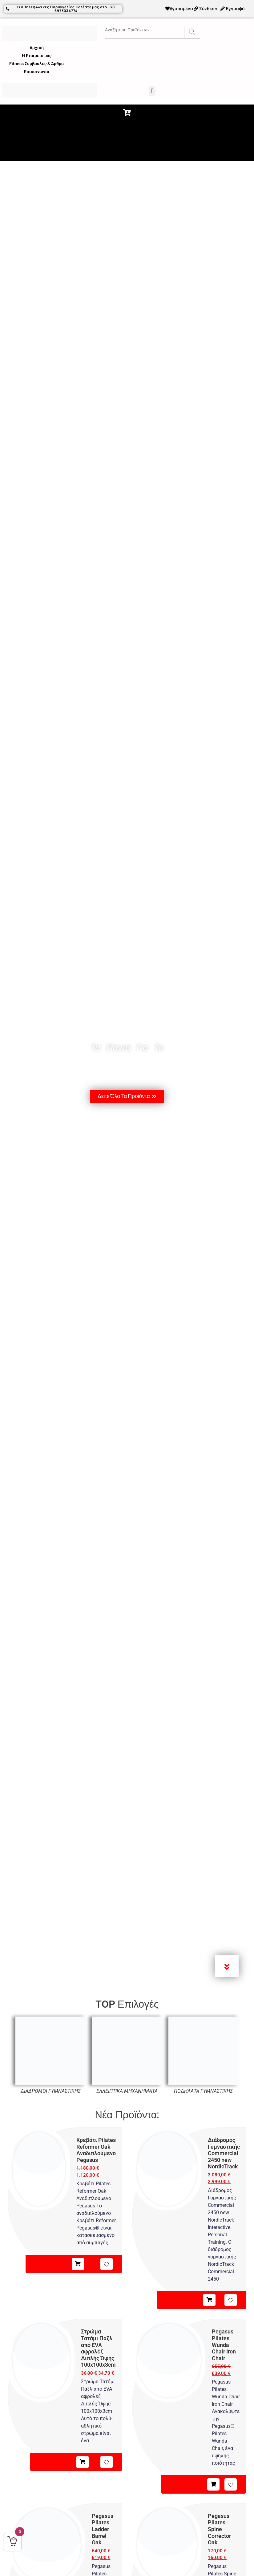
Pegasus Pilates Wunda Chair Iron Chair (224, 2344)
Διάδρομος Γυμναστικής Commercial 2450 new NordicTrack (224, 2152)
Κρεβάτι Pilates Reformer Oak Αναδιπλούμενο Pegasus (96, 2149)
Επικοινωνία (36, 71)
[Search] (192, 32)
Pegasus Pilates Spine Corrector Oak (219, 2528)
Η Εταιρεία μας (36, 55)
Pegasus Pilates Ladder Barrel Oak (102, 2528)
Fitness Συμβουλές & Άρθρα (36, 63)
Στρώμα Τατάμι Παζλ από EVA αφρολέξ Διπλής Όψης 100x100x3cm (98, 2348)
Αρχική (37, 47)
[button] (152, 91)
